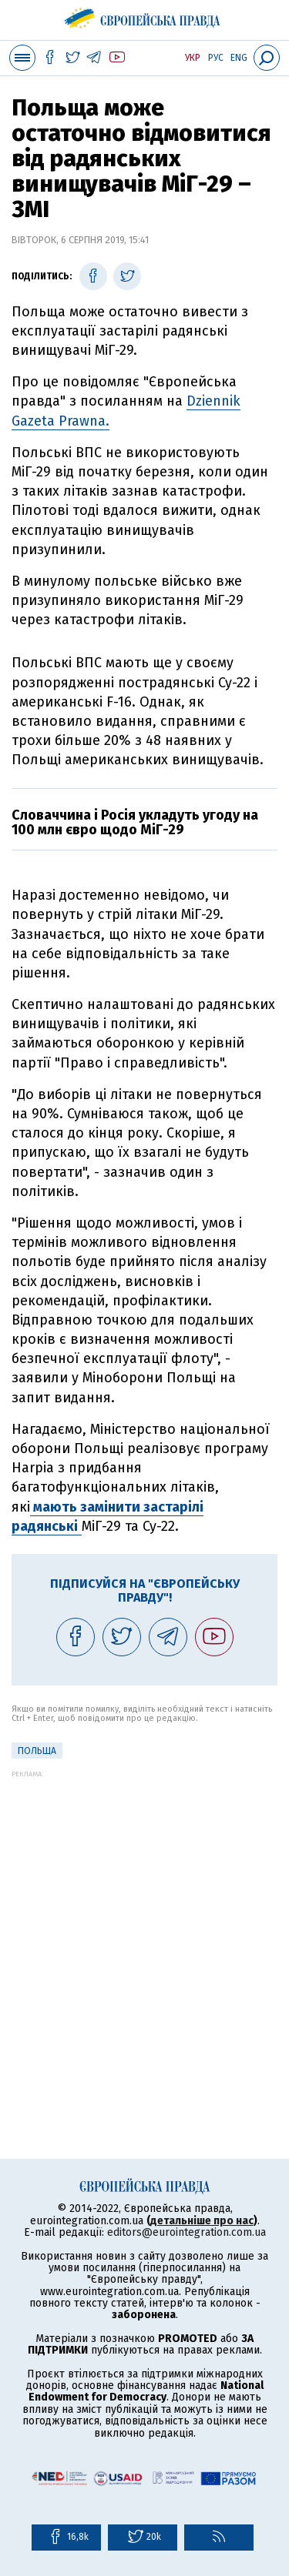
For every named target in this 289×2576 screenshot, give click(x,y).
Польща (37, 1751)
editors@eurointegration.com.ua (186, 2232)
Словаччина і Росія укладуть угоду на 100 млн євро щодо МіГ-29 (135, 823)
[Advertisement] (144, 1922)
